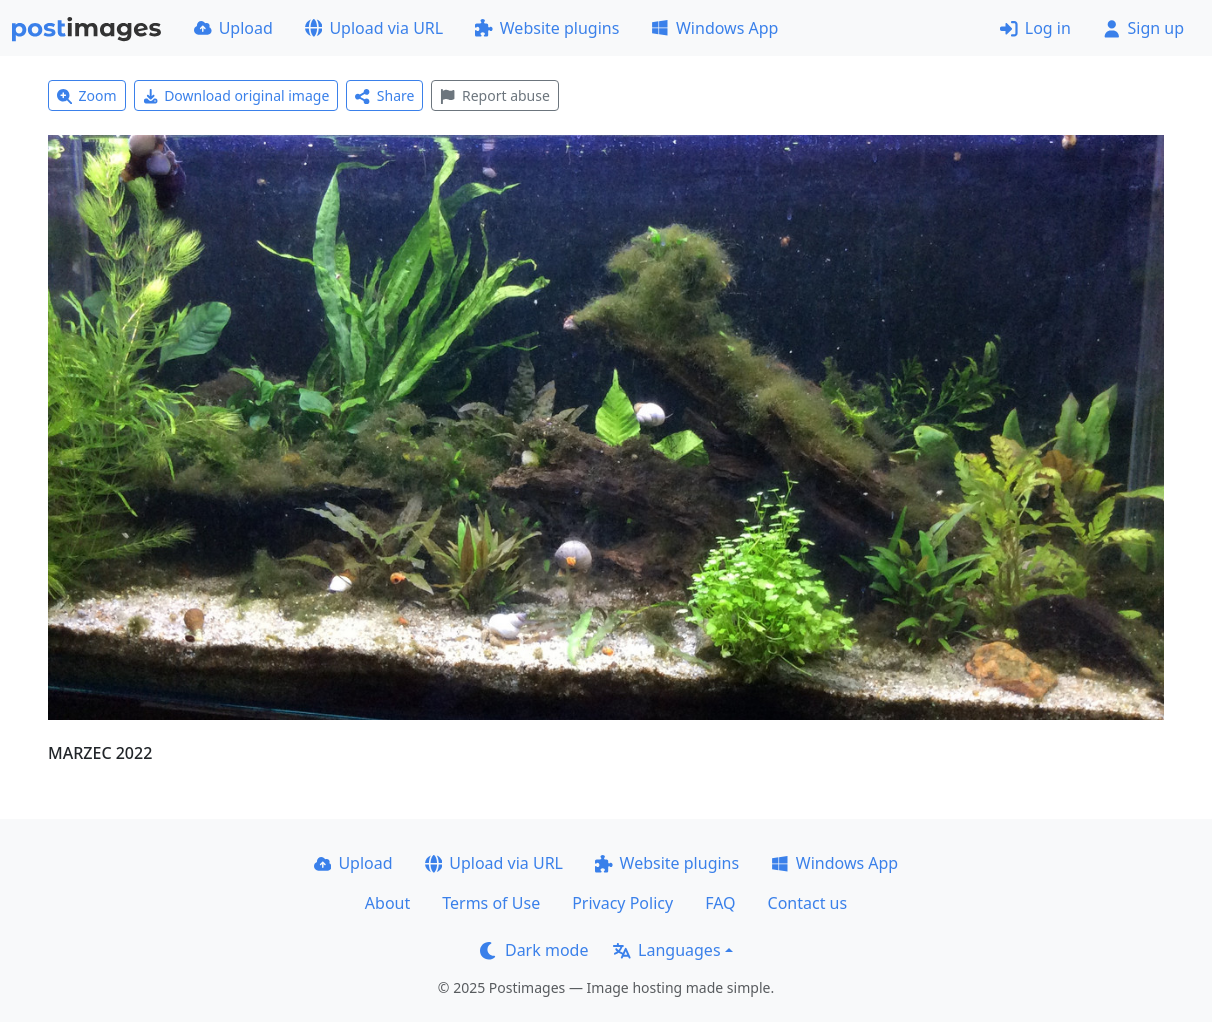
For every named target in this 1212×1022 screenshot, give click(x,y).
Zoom (87, 95)
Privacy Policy (622, 903)
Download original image (236, 95)
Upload (233, 28)
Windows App (714, 28)
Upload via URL (374, 28)
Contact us (808, 903)
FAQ (720, 903)
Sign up (1143, 28)
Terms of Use (491, 903)
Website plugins (547, 28)
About (387, 903)
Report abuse (494, 95)
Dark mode (534, 950)
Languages (666, 950)
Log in (1035, 28)
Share (384, 95)
